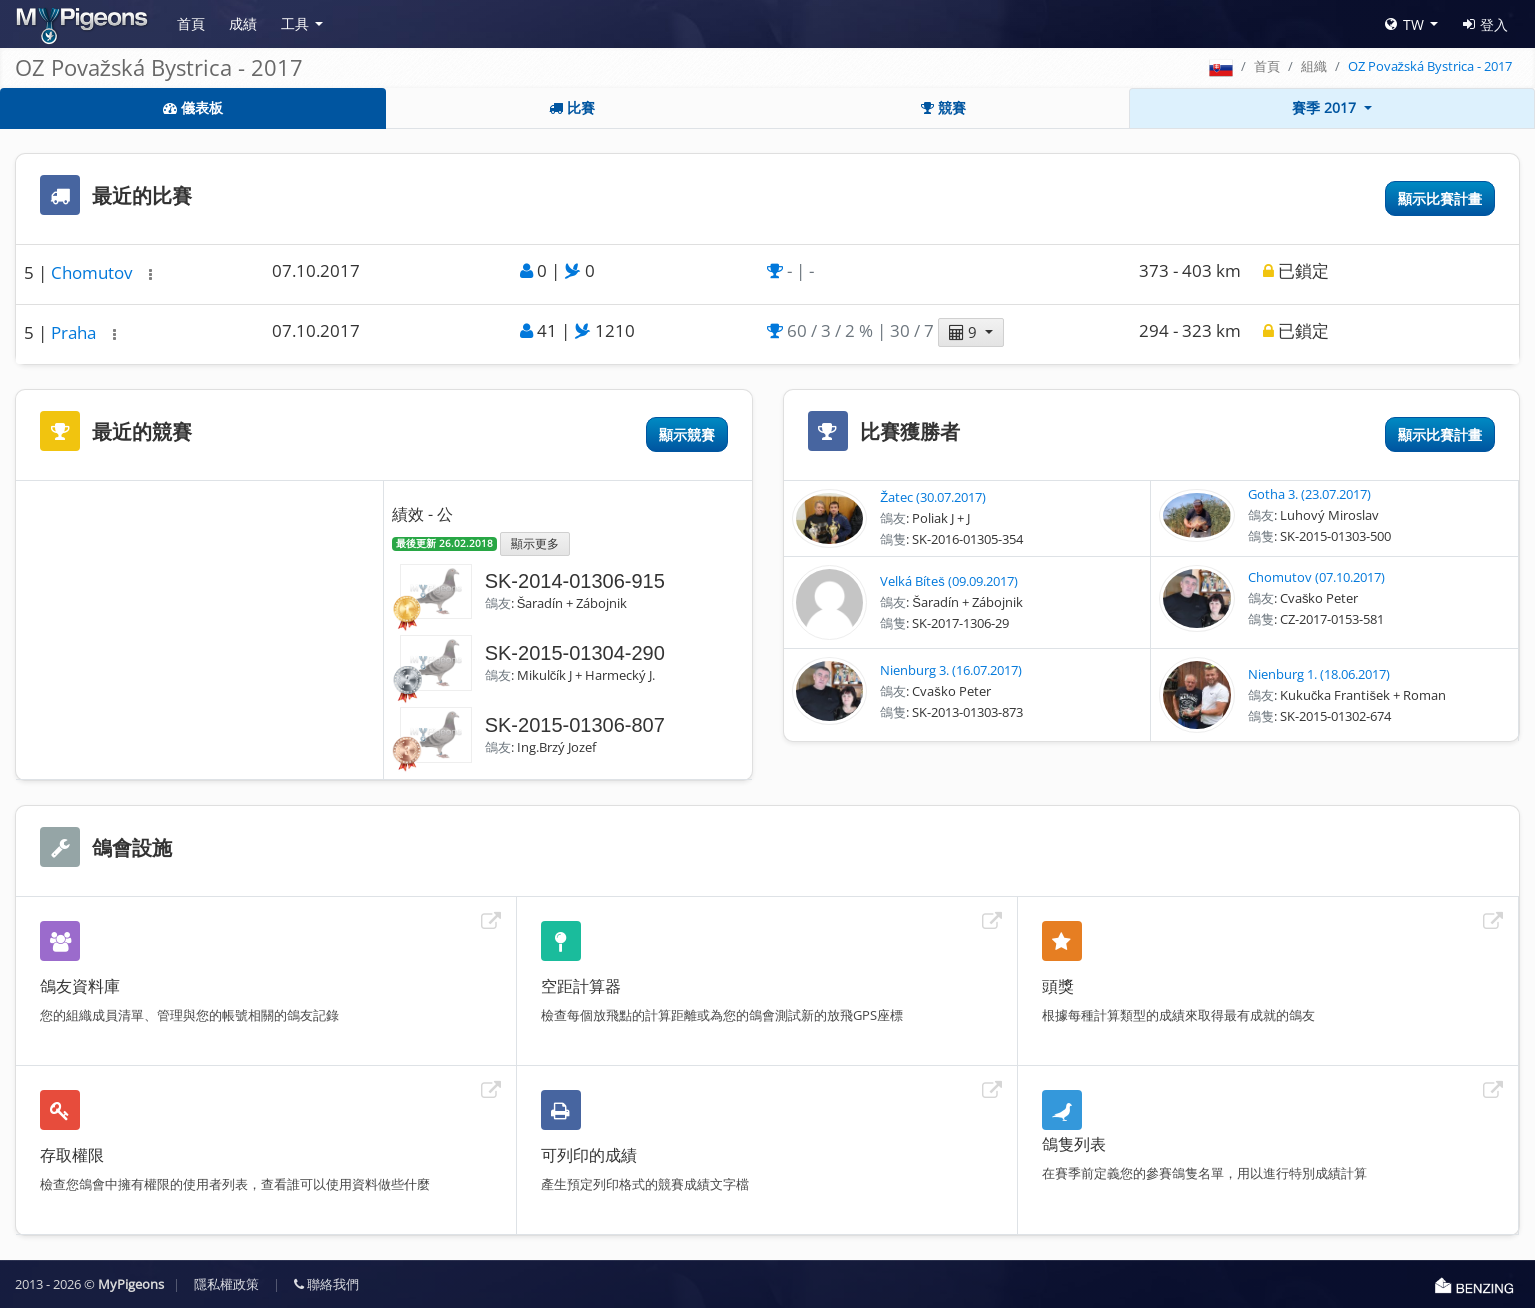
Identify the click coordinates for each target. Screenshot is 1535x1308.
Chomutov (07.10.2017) (1316, 577)
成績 (243, 23)
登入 (1485, 24)
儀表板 (193, 107)
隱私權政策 (226, 1284)
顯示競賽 (687, 434)
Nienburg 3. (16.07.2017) (951, 670)
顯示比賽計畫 (1440, 198)
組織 (1314, 66)
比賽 (572, 107)
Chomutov (93, 272)
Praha (75, 332)
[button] (150, 274)
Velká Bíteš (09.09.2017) (949, 581)
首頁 (191, 23)
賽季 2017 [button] (1326, 107)
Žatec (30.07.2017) (933, 497)
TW (1404, 24)
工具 (295, 23)
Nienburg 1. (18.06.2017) (1319, 674)
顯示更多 (535, 543)
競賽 (943, 107)
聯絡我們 (326, 1284)
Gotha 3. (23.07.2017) (1309, 494)
